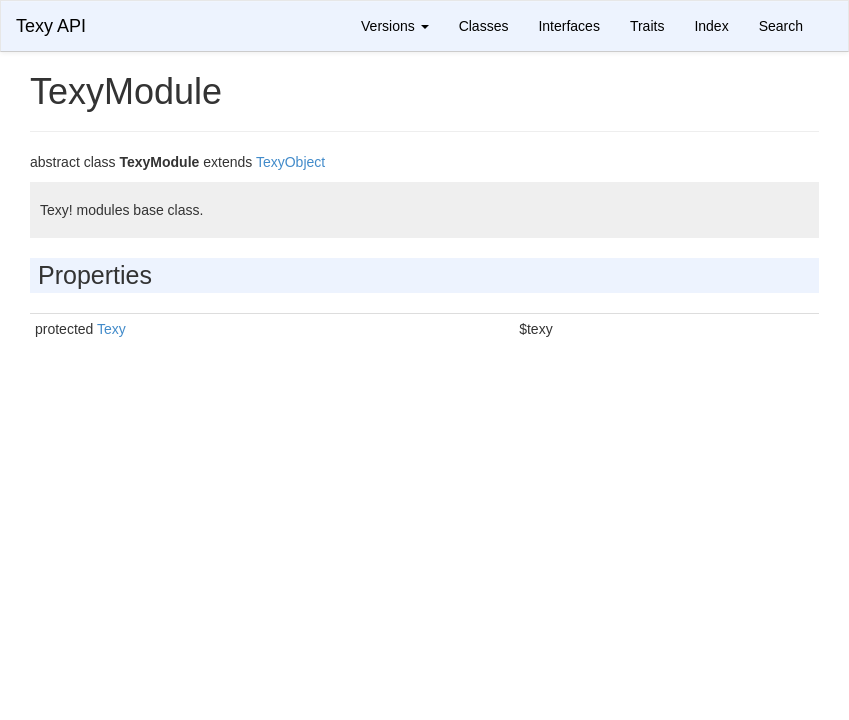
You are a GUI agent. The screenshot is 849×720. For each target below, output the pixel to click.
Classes (484, 26)
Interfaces (568, 26)
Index (711, 26)
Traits (647, 26)
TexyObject (290, 162)
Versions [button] (395, 26)
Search (781, 26)
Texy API (51, 26)
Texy (111, 329)
